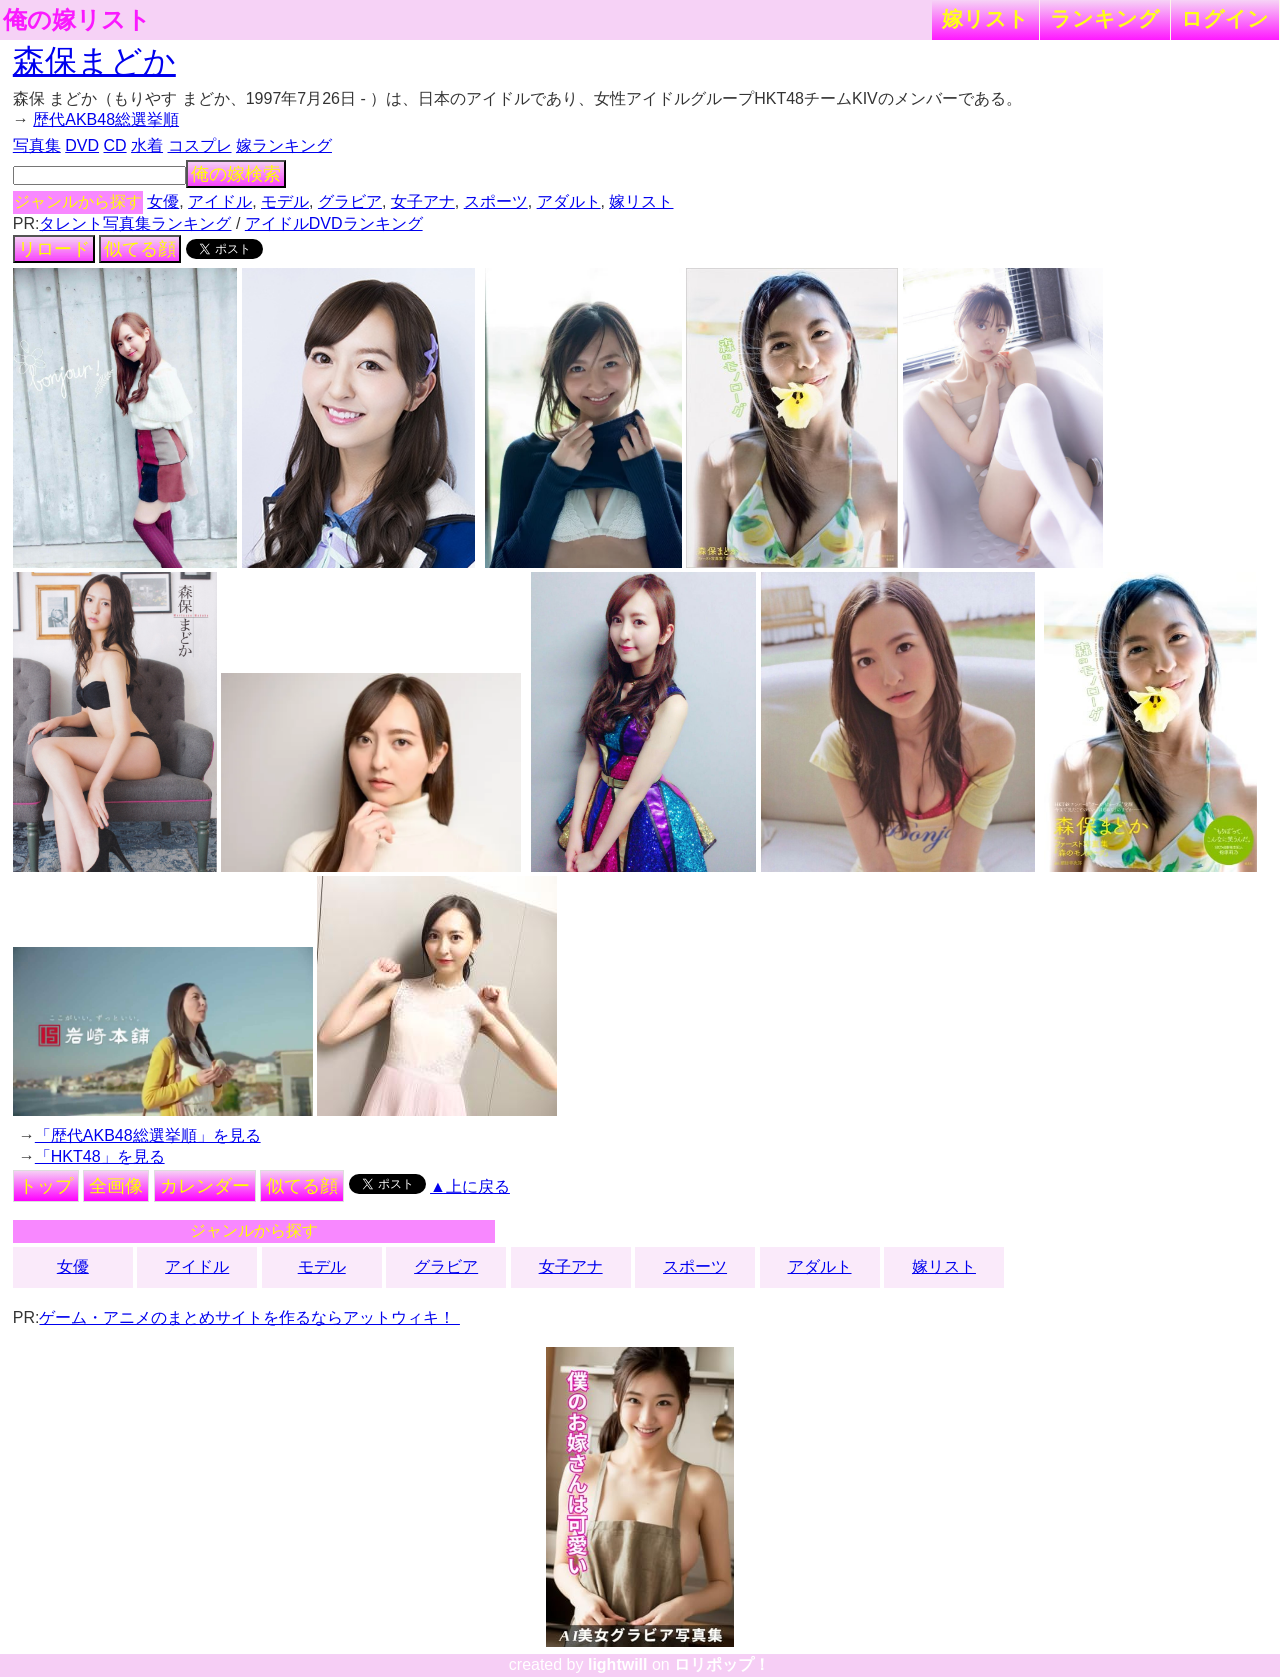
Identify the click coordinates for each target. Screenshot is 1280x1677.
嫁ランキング (284, 145)
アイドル (220, 201)
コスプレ (200, 145)
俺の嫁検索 (236, 174)
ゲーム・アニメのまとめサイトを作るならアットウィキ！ (249, 1317)
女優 (163, 201)
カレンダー (205, 1186)
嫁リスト (985, 18)
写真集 (37, 145)
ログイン (1225, 18)
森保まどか (94, 61)
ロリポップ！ (722, 1664)
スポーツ (496, 201)
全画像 (116, 1186)
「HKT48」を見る (100, 1156)
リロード (54, 249)
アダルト (569, 201)
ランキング (1105, 18)
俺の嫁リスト (77, 20)
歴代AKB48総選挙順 (106, 119)
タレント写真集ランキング (135, 223)
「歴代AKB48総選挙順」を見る (148, 1135)
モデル (285, 201)
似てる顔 (140, 249)
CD (114, 145)
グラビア (350, 201)
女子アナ (423, 201)
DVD (82, 145)
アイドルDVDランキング (334, 223)
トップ (46, 1186)
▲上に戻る (470, 1186)
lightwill (618, 1664)
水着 (147, 145)
